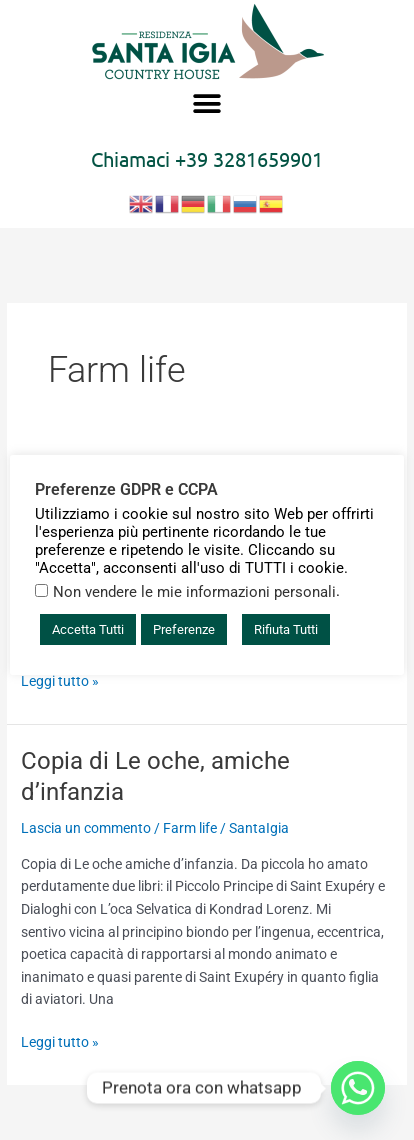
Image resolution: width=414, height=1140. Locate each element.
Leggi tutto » (60, 679)
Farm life (190, 828)
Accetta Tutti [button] (88, 629)
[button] (207, 103)
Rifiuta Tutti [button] (286, 629)
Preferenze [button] (184, 629)
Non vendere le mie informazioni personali (194, 592)
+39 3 (199, 158)
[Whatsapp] (358, 1088)
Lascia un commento (86, 828)
